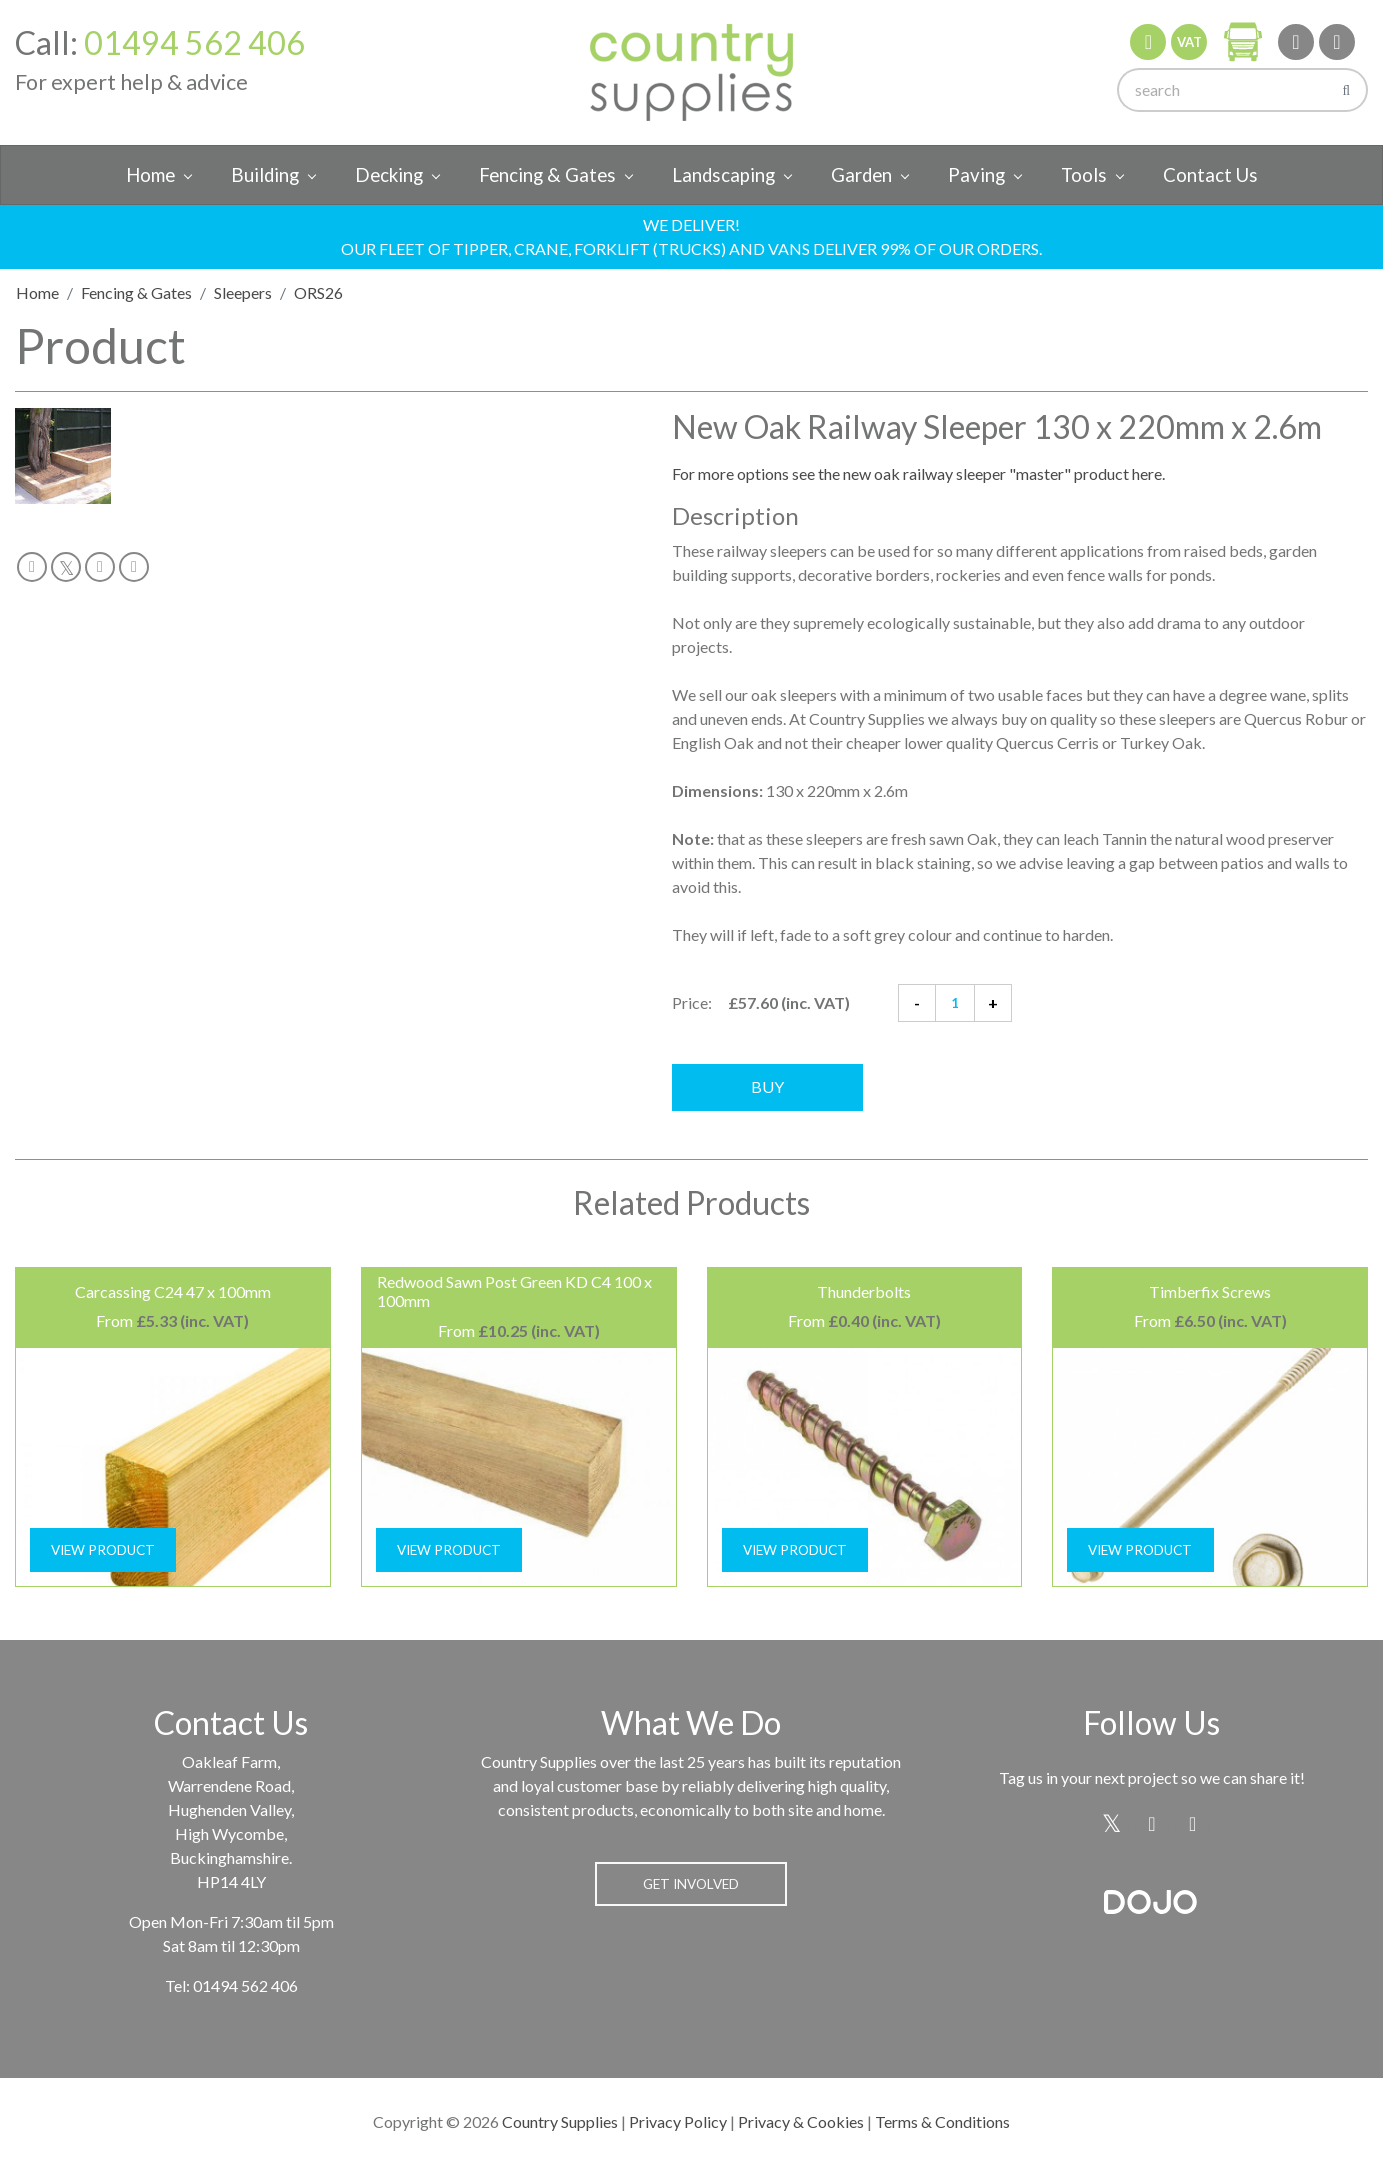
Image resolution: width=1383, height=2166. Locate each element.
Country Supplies (560, 2121)
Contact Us (1210, 175)
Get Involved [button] (691, 1884)
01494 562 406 (194, 42)
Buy (767, 1086)
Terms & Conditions (942, 2121)
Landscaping (723, 175)
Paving (976, 175)
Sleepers (243, 292)
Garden (861, 175)
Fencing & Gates (547, 175)
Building (265, 175)
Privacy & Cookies (801, 2121)
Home (150, 175)
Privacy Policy (678, 2121)
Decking (389, 175)
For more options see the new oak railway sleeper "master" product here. (918, 473)
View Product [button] (103, 1550)
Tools (1084, 175)
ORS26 (318, 292)
